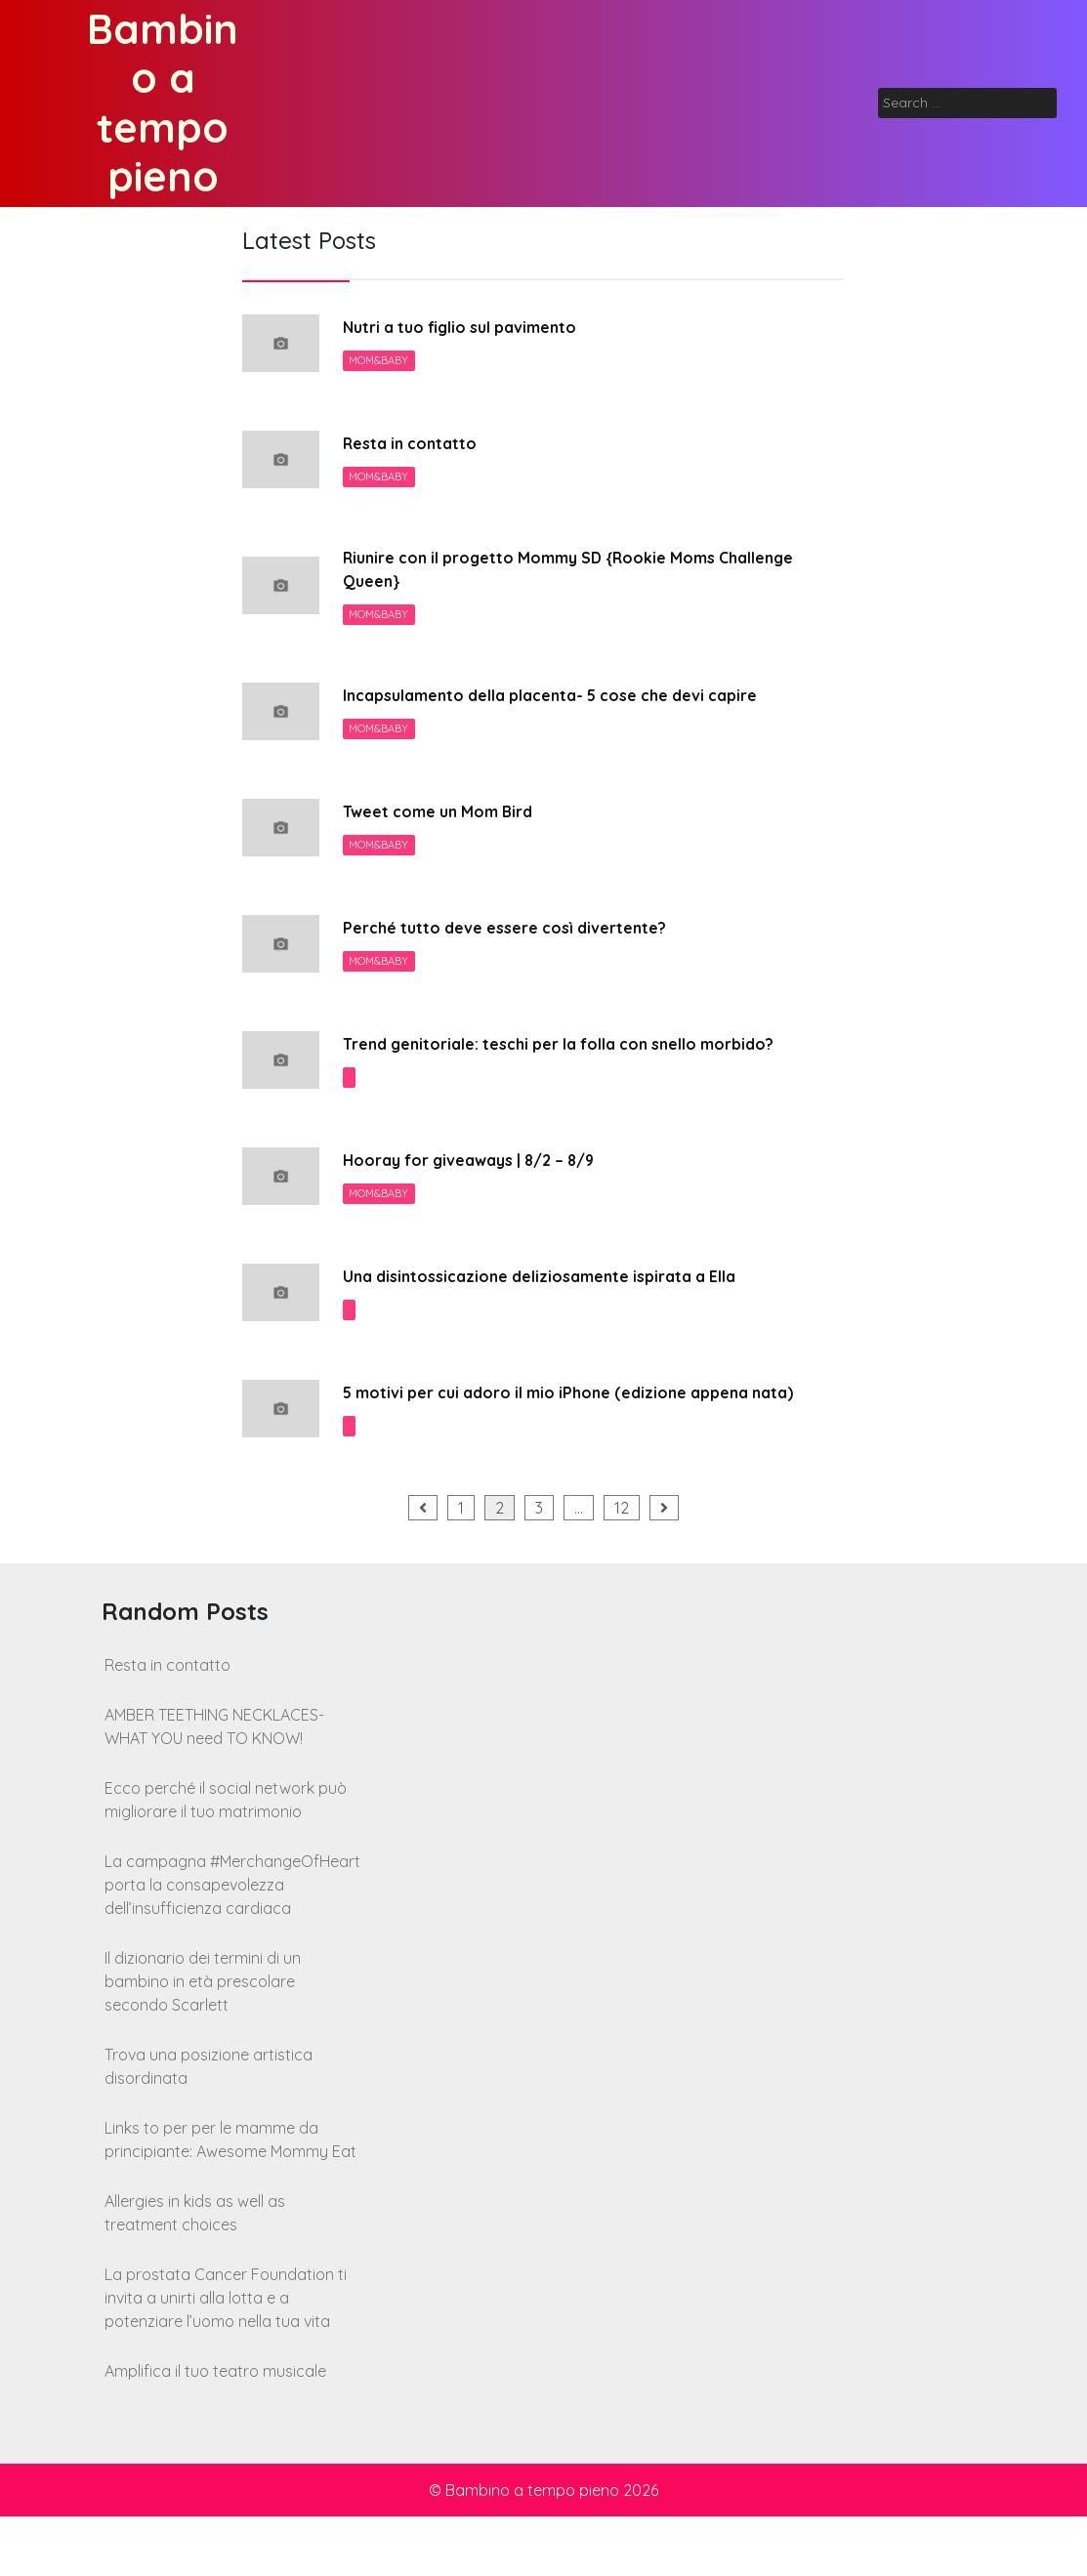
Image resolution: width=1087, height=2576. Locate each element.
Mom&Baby (380, 362)
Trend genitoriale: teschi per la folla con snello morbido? (541, 1064)
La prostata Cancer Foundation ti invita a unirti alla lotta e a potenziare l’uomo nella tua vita (226, 2357)
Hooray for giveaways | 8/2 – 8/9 (484, 1194)
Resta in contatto (416, 444)
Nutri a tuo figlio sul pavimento (474, 327)
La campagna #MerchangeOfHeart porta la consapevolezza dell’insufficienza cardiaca (232, 1944)
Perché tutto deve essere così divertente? (521, 935)
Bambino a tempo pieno (162, 102)
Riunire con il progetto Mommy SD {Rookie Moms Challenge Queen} (551, 573)
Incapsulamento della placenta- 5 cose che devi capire (574, 702)
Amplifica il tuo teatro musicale (215, 2430)
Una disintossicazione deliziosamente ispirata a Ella (559, 1310)
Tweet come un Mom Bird (450, 819)
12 (621, 1567)
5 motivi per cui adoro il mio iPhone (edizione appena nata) (567, 1439)
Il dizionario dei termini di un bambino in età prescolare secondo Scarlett (203, 2041)
